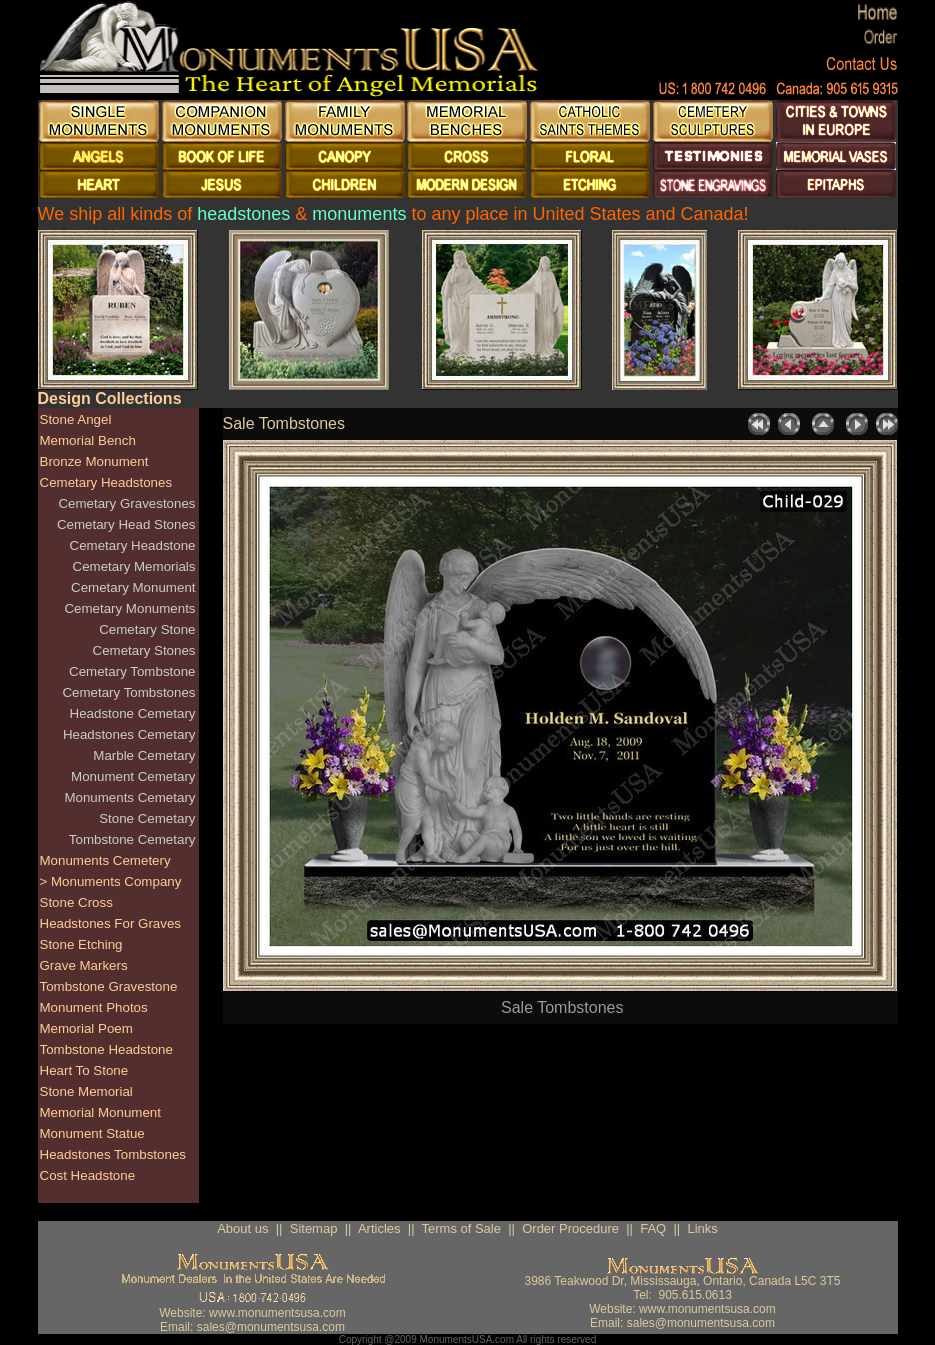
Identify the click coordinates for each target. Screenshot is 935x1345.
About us (242, 1228)
